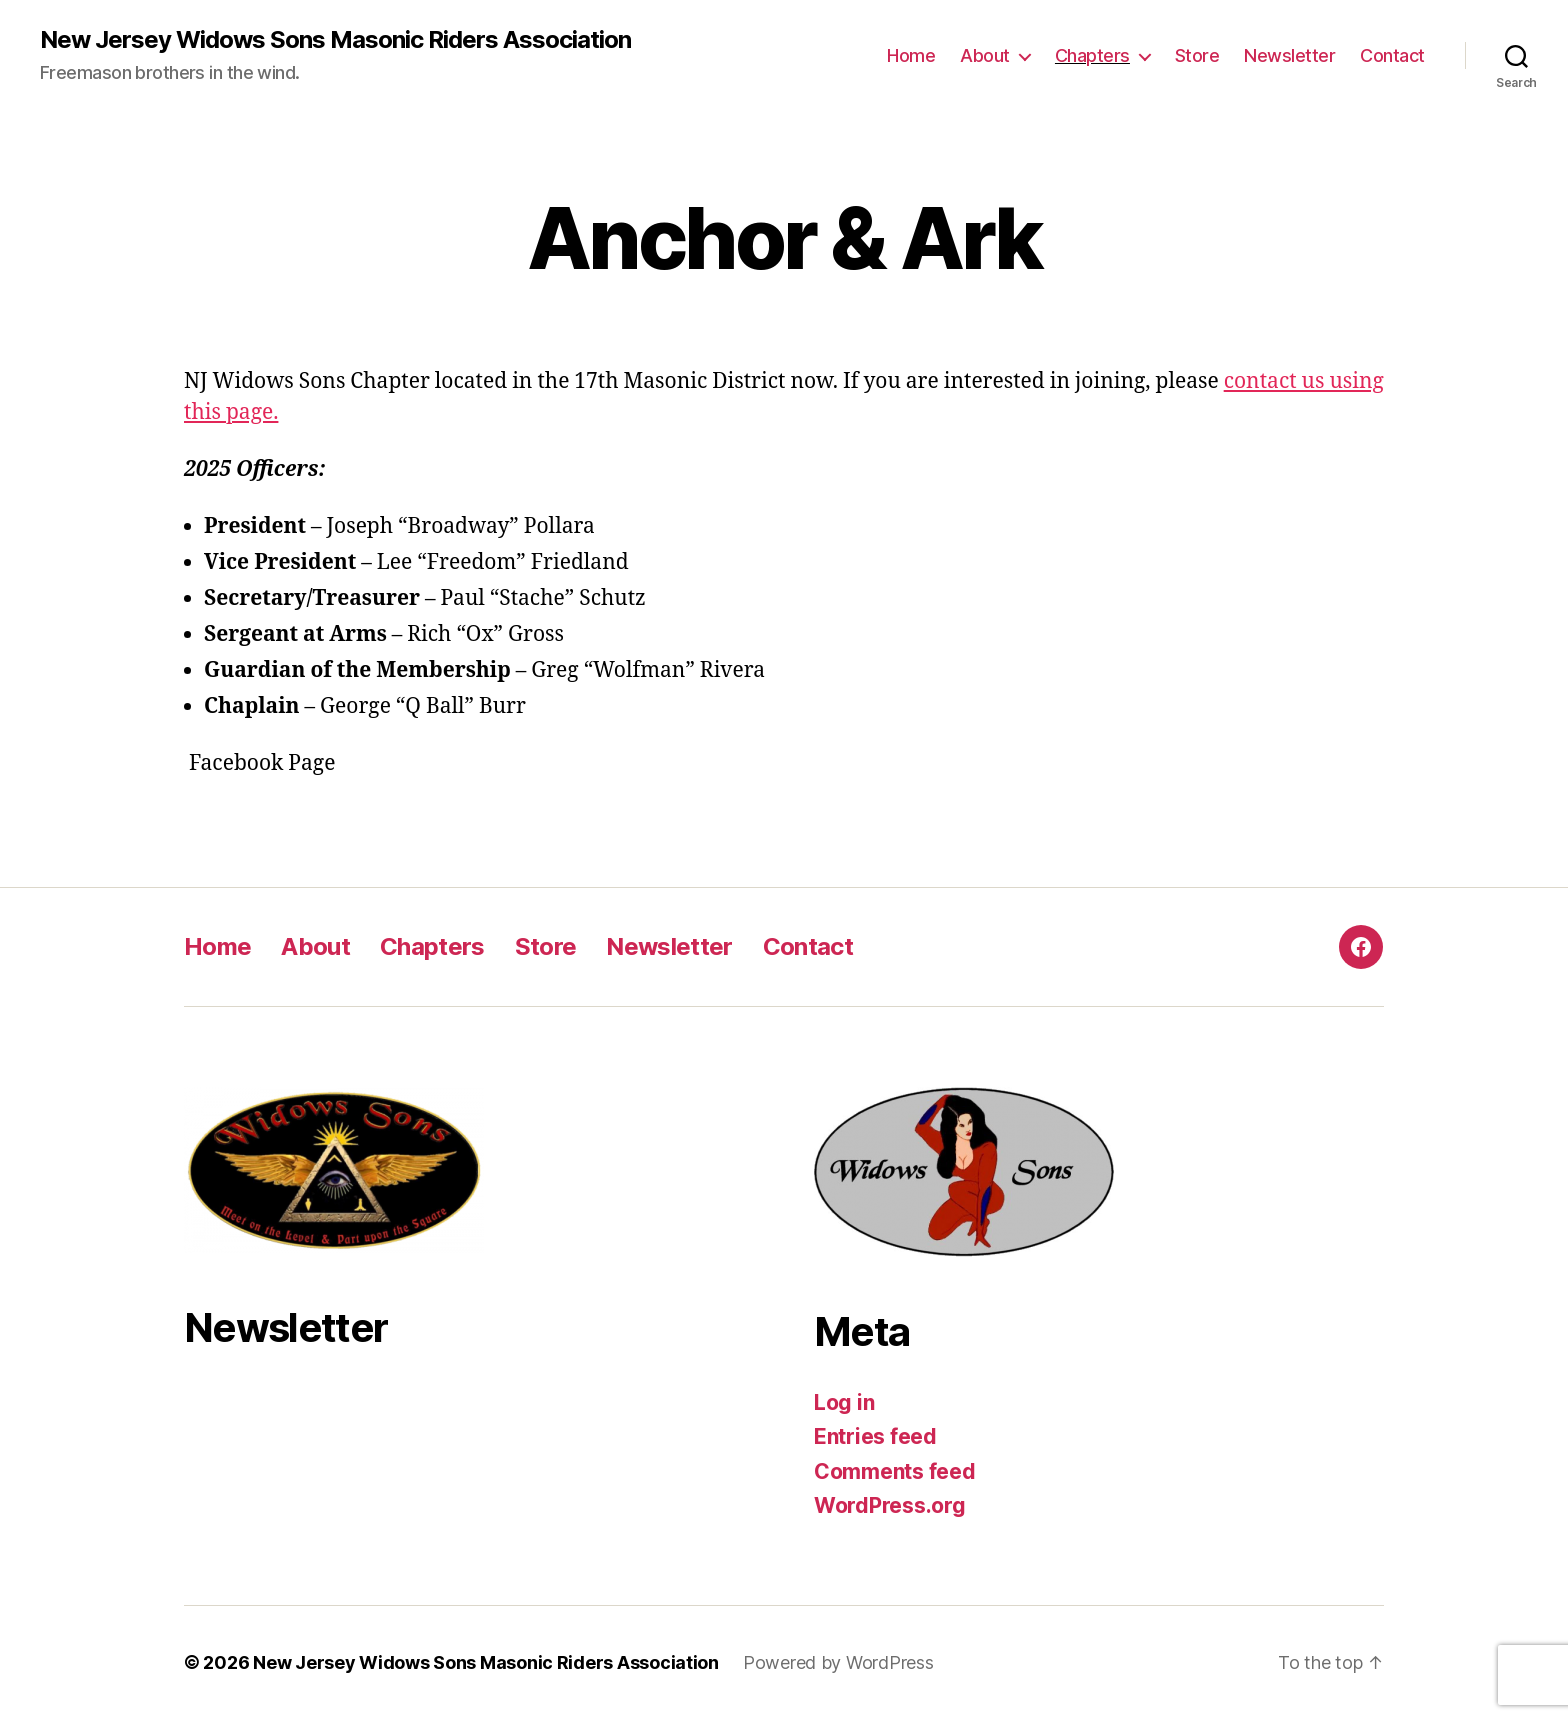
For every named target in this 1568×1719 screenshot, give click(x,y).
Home (911, 55)
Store (1197, 55)
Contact (1392, 55)
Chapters (1092, 55)
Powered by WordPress (838, 1662)
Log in (844, 1402)
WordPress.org (890, 1505)
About (985, 55)
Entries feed (875, 1436)
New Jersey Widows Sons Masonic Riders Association (335, 40)
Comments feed (895, 1471)
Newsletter (1289, 55)
